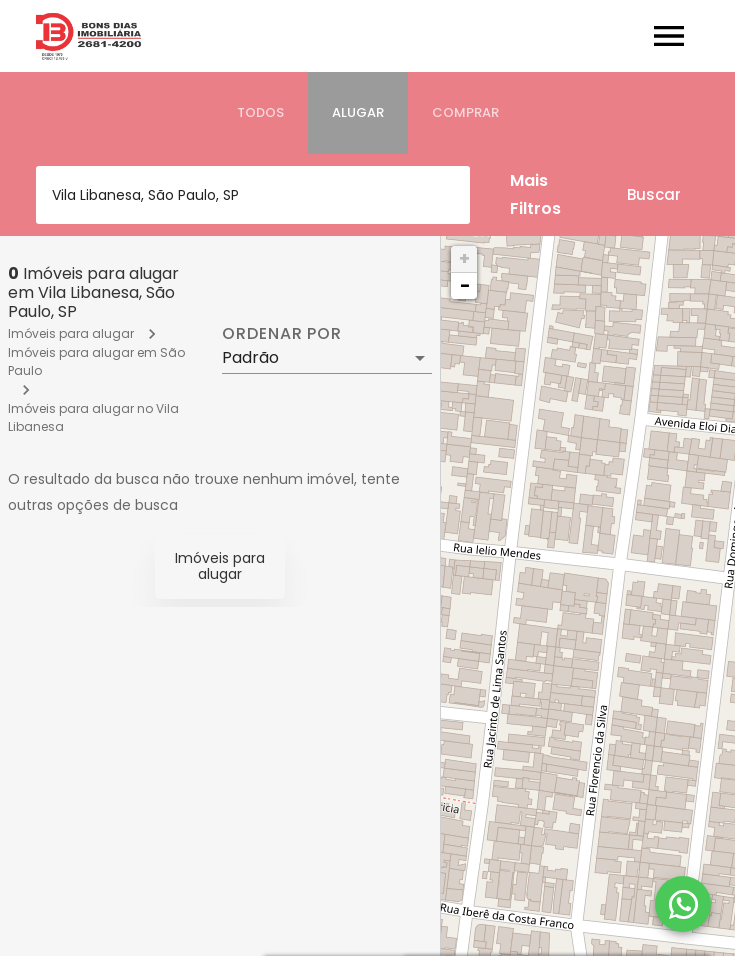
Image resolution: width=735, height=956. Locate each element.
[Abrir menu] (669, 36)
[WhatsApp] (683, 904)
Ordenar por (282, 334)
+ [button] (464, 258)
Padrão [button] (250, 357)
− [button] (465, 285)
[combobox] (253, 195)
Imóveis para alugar (71, 333)
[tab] (260, 113)
